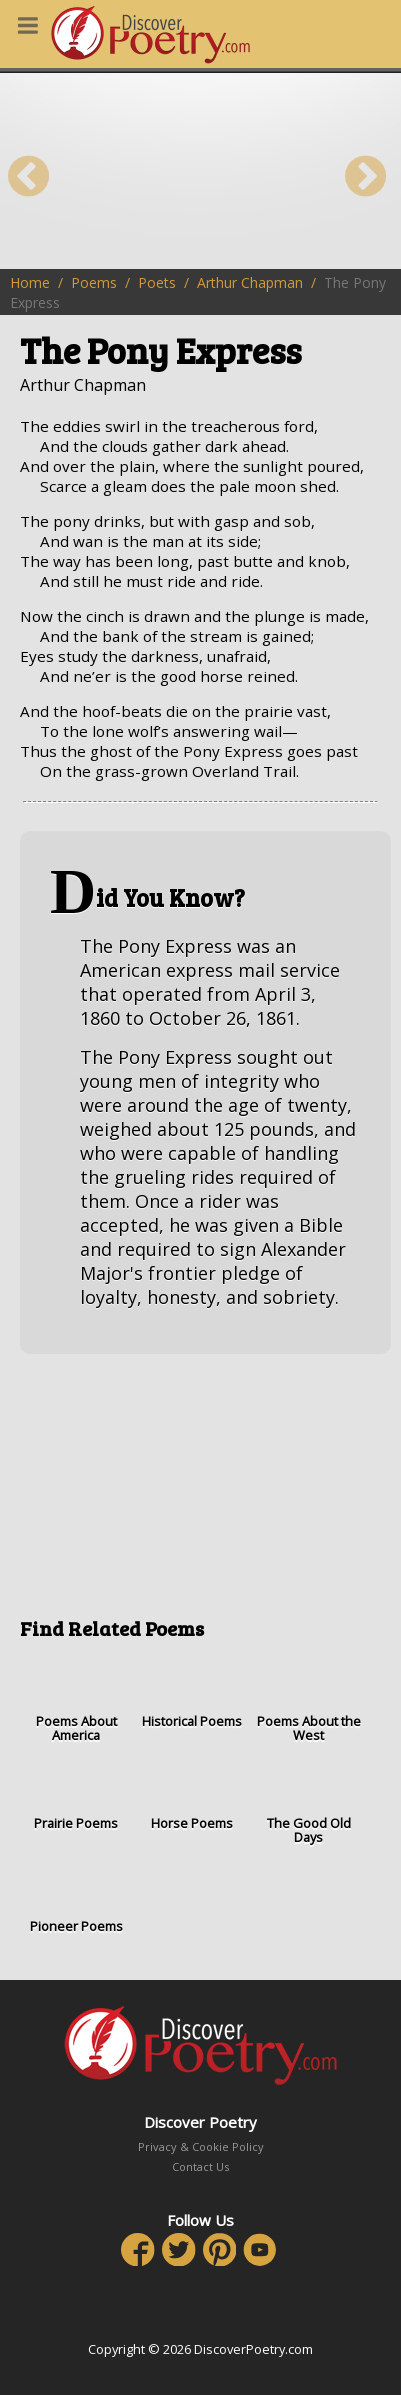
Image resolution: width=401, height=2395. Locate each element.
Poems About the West (309, 1698)
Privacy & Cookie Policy (201, 2146)
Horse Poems (192, 1793)
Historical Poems (192, 1691)
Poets (157, 282)
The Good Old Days (309, 1800)
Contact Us (200, 2166)
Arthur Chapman (250, 282)
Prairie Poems (76, 1793)
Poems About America (76, 1698)
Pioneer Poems (76, 1895)
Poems (94, 282)
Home (30, 282)
